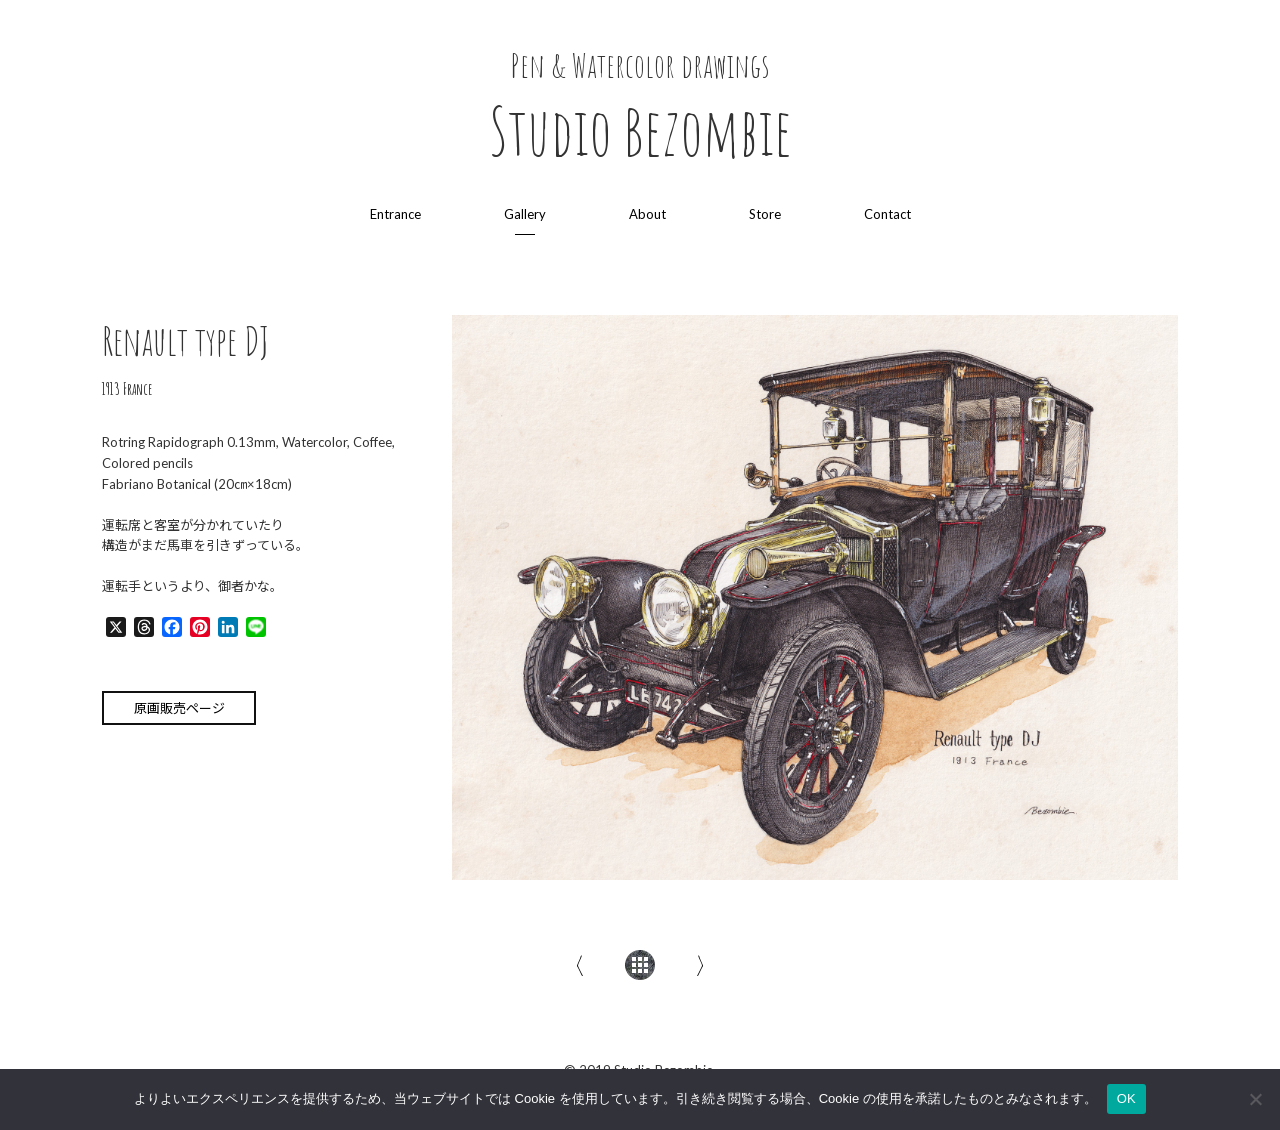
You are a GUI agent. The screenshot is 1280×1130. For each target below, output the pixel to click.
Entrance (395, 214)
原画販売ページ (179, 708)
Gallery (525, 214)
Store (765, 214)
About (647, 214)
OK (1126, 1098)
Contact (887, 214)
